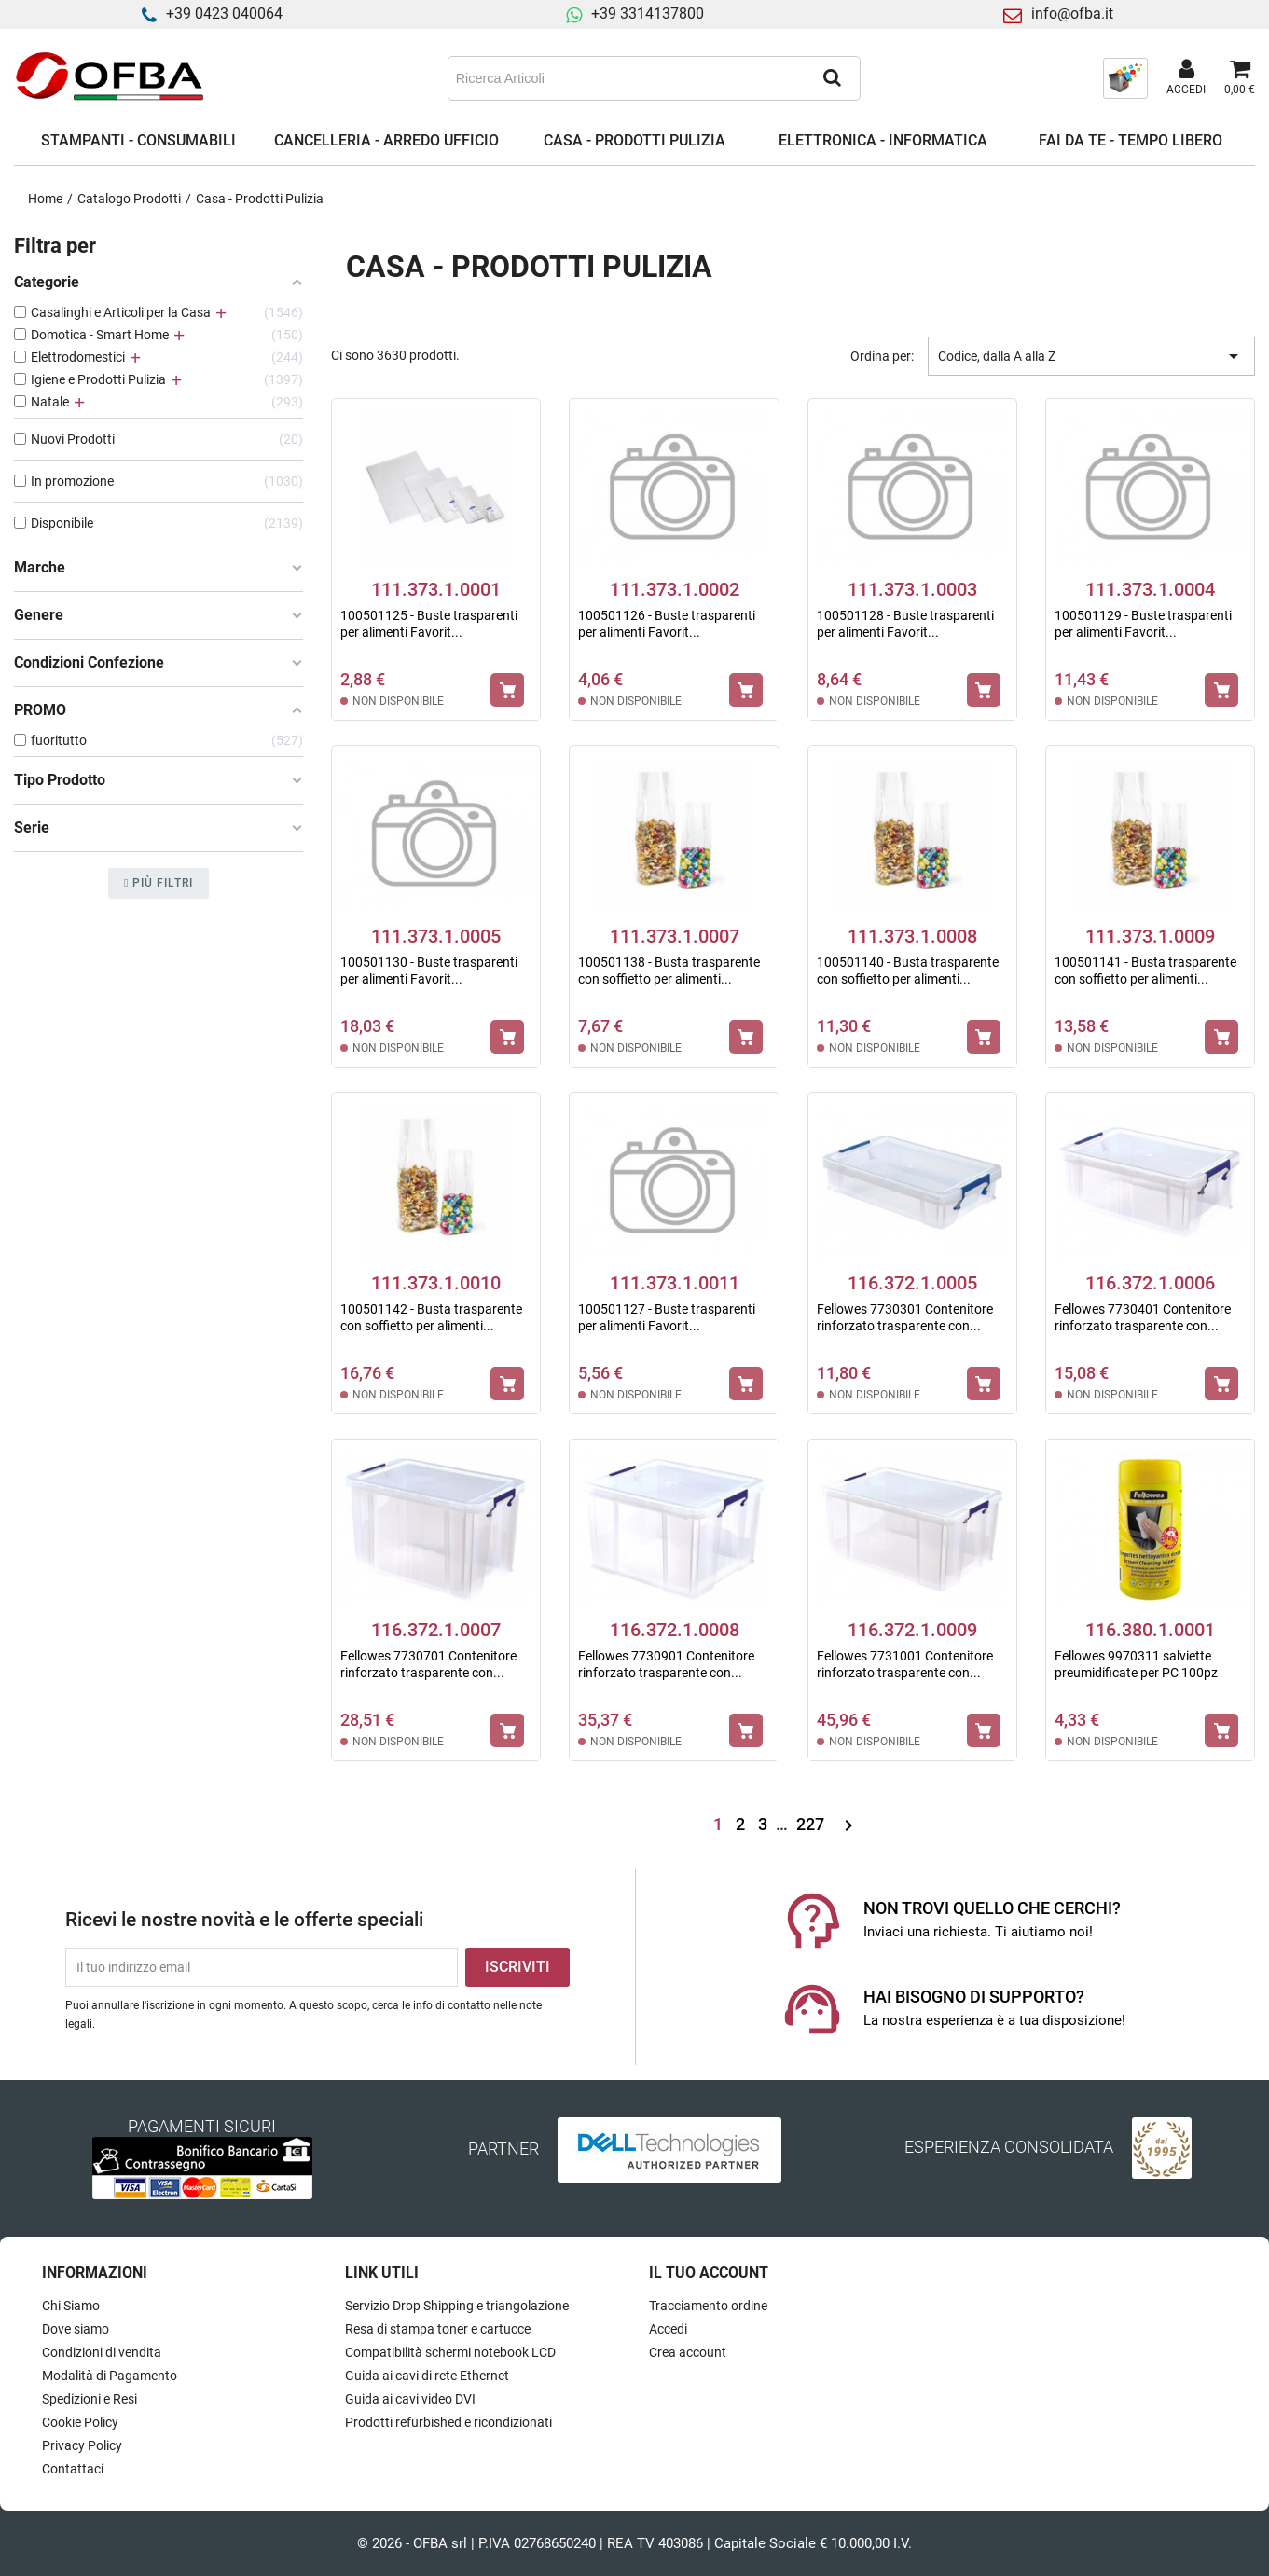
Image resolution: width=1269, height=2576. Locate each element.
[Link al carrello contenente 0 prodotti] (1239, 78)
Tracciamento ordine (708, 2305)
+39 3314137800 (647, 13)
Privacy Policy (82, 2445)
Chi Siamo (71, 2305)
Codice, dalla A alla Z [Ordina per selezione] (1091, 356)
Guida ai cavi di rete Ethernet (427, 2375)
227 (812, 1824)
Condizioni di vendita (101, 2352)
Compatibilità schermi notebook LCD (450, 2352)
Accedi (668, 2328)
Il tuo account (708, 2272)
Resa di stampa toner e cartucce (438, 2328)
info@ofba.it (1072, 13)
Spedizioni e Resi (89, 2398)
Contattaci (72, 2468)
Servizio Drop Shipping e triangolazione (457, 2305)
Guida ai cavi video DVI (410, 2398)
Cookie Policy (80, 2422)
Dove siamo (75, 2328)
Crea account (687, 2352)
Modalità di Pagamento (109, 2375)
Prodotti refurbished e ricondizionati (448, 2422)
